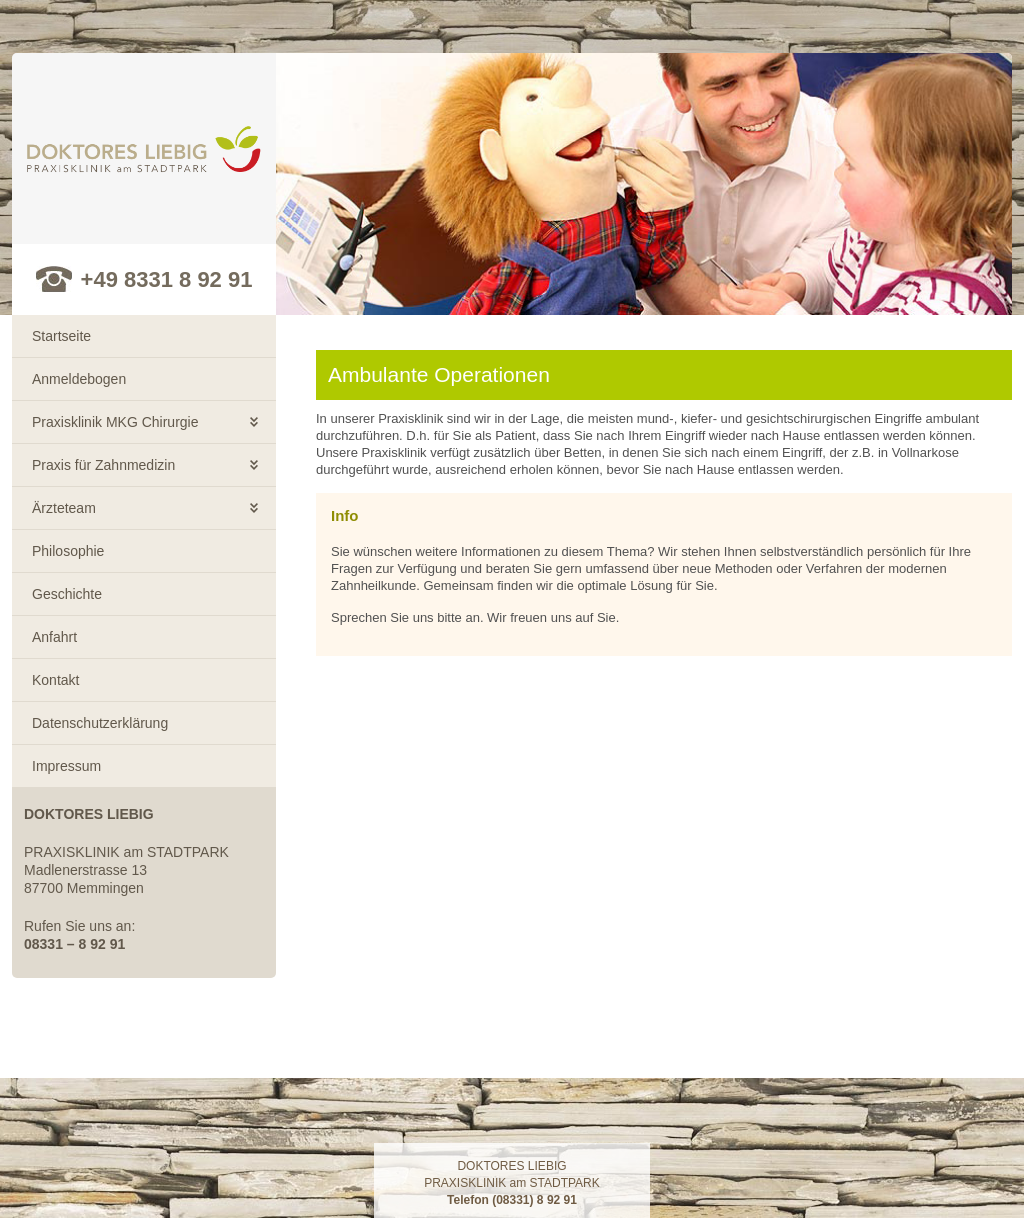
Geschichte (67, 594)
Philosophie (68, 551)
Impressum (66, 766)
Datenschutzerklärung (100, 723)
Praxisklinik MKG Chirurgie (115, 422)
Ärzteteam (64, 508)
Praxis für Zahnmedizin (103, 465)
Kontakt (55, 680)
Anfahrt (54, 637)
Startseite (61, 336)
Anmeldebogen (79, 379)
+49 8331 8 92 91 (167, 279)
